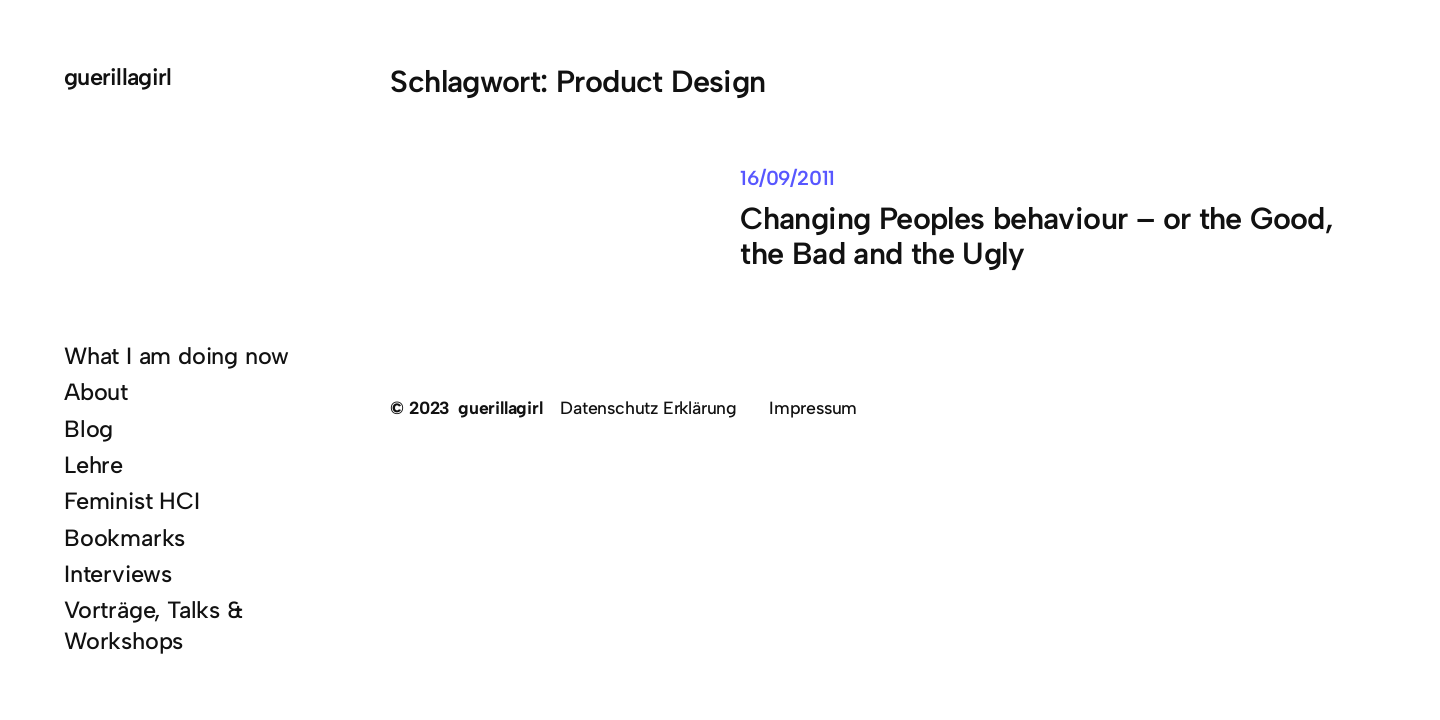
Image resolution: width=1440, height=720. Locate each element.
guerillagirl (118, 77)
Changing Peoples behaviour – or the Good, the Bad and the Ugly (1036, 236)
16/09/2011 (787, 178)
